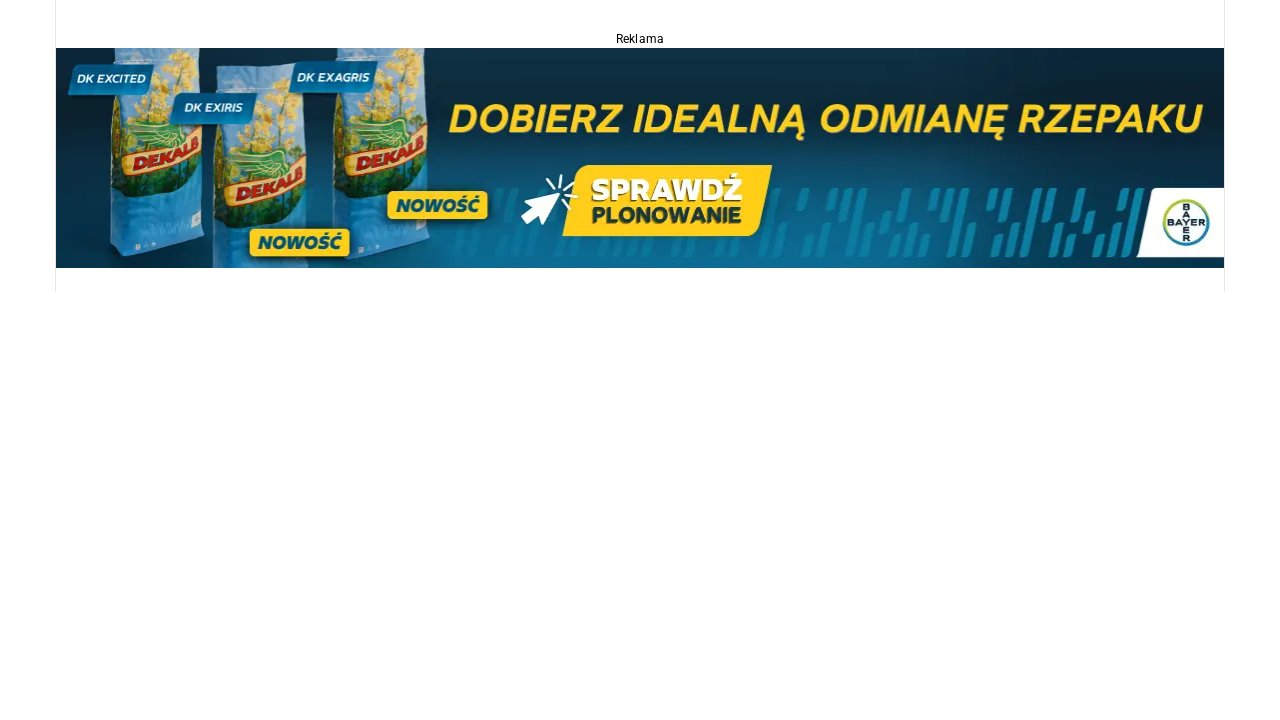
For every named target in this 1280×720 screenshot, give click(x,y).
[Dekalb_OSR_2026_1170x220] (640, 156)
